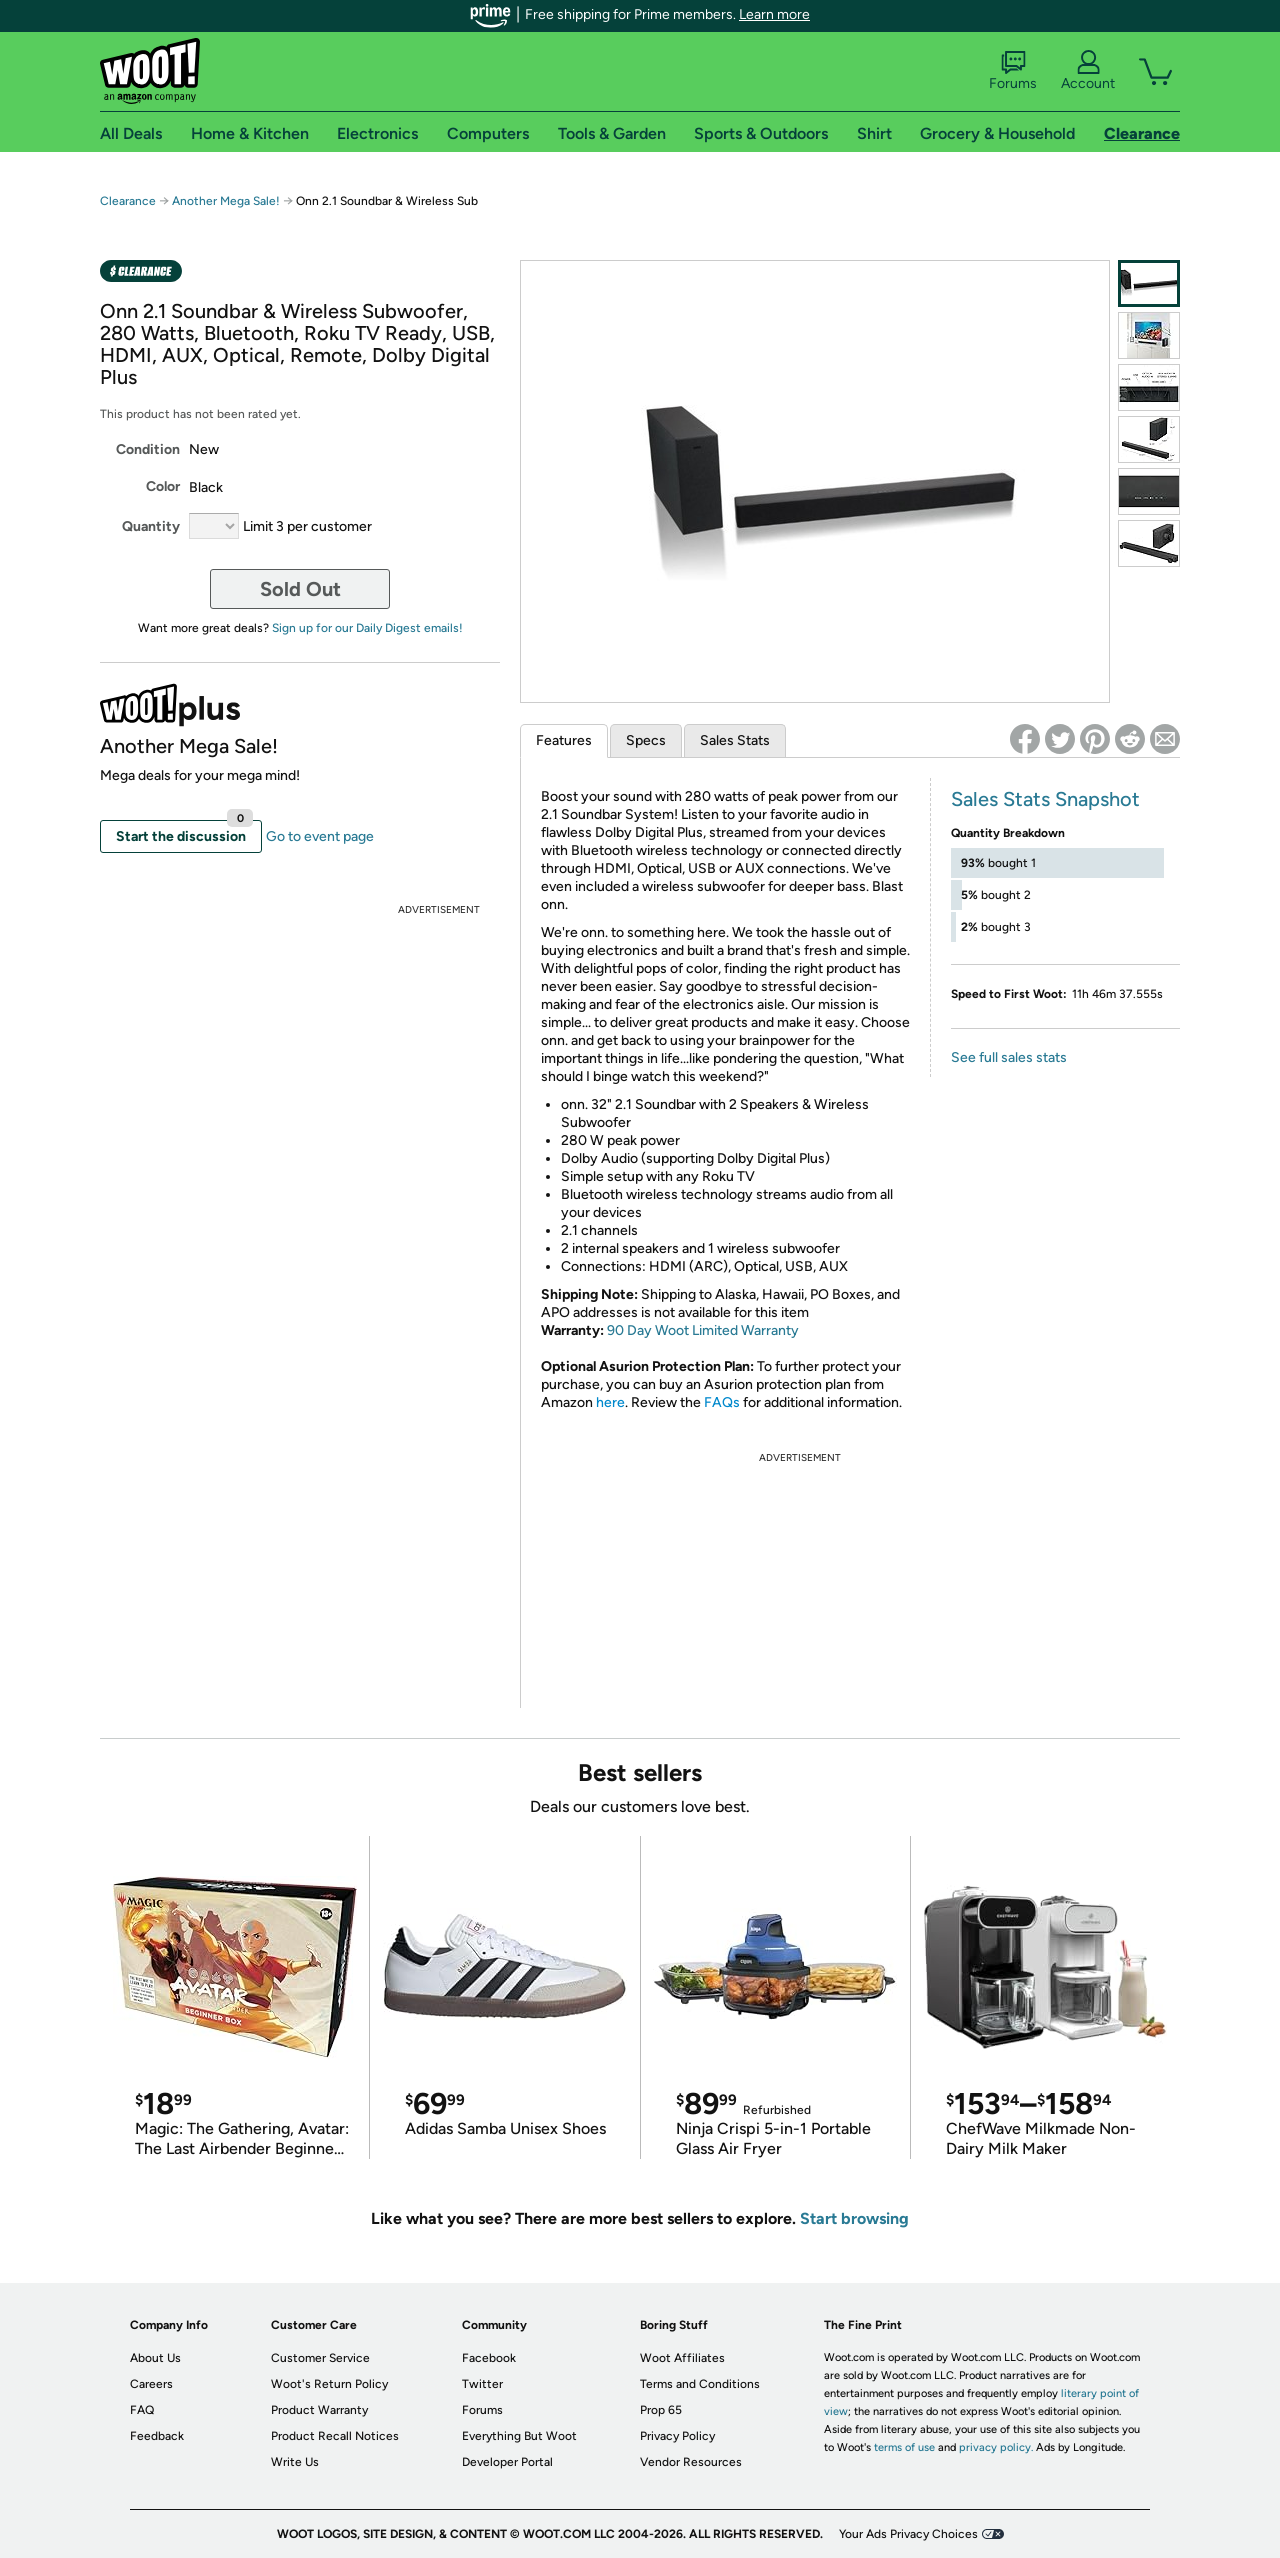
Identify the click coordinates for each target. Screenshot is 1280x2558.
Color (163, 486)
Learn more (774, 14)
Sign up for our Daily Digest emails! (367, 628)
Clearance (128, 201)
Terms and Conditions (700, 2384)
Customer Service (320, 2358)
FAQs (722, 1402)
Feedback (157, 2436)
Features (564, 740)
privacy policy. (996, 2447)
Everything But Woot (519, 2436)
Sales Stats (735, 740)
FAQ (142, 2410)
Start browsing (854, 2218)
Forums (1013, 71)
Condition (148, 449)
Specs (646, 740)
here (610, 1402)
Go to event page (320, 836)
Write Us (295, 2462)
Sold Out (300, 589)
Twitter (482, 2384)
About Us (155, 2358)
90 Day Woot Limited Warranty (703, 1330)
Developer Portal (507, 2462)
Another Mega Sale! (226, 201)
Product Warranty (319, 2410)
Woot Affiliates (682, 2358)
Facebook (489, 2358)
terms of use (904, 2447)
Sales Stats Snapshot (1045, 799)
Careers (151, 2384)
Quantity (151, 526)
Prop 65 (661, 2410)
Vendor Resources (691, 2462)
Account (1088, 71)
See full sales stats (1009, 1057)
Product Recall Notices (335, 2436)
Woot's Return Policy (329, 2384)
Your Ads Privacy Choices (908, 2534)
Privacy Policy (677, 2436)
